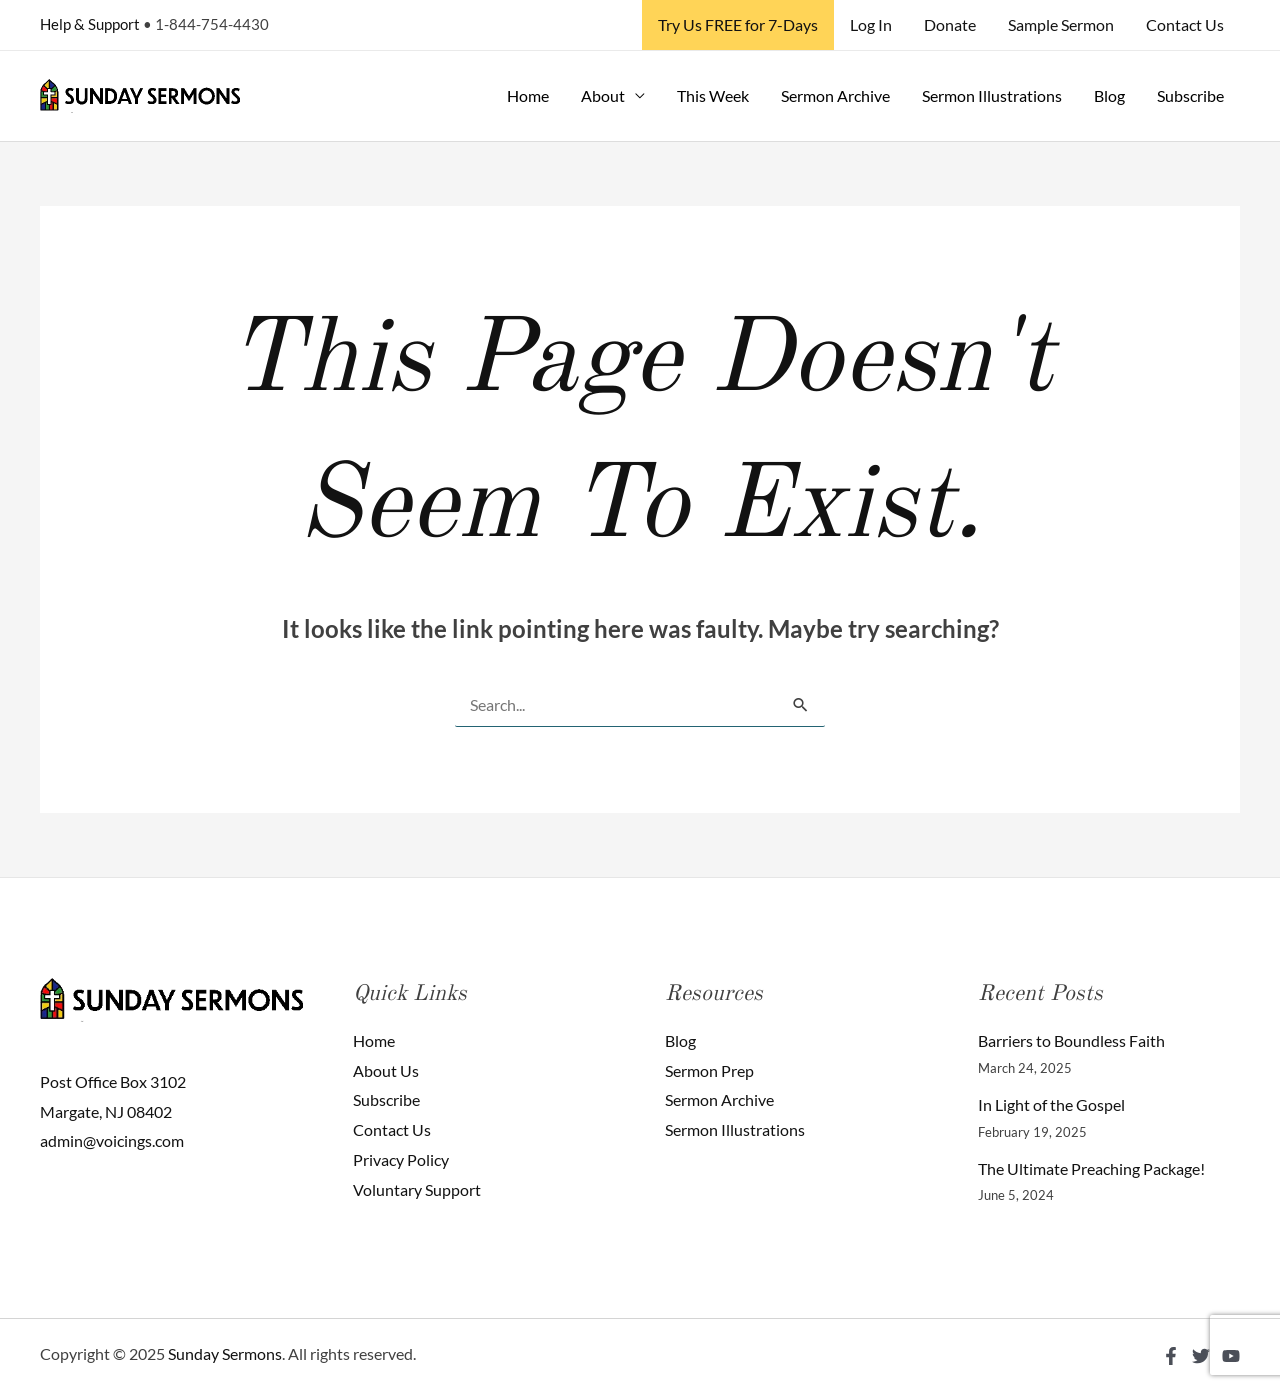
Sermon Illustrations (992, 95)
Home (528, 95)
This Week (713, 95)
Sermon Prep (709, 1070)
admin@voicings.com (112, 1140)
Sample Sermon (1061, 24)
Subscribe (1190, 95)
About (603, 95)
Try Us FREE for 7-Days (738, 24)
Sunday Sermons (225, 1353)
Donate (950, 24)
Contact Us (1185, 24)
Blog (1109, 95)
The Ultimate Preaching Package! (1091, 1168)
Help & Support (90, 24)
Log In (871, 24)
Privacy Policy (401, 1159)
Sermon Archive (835, 95)
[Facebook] (1171, 1356)
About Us (386, 1070)
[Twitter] (1201, 1356)
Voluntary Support (417, 1189)
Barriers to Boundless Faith (1071, 1040)
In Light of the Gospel (1051, 1104)
